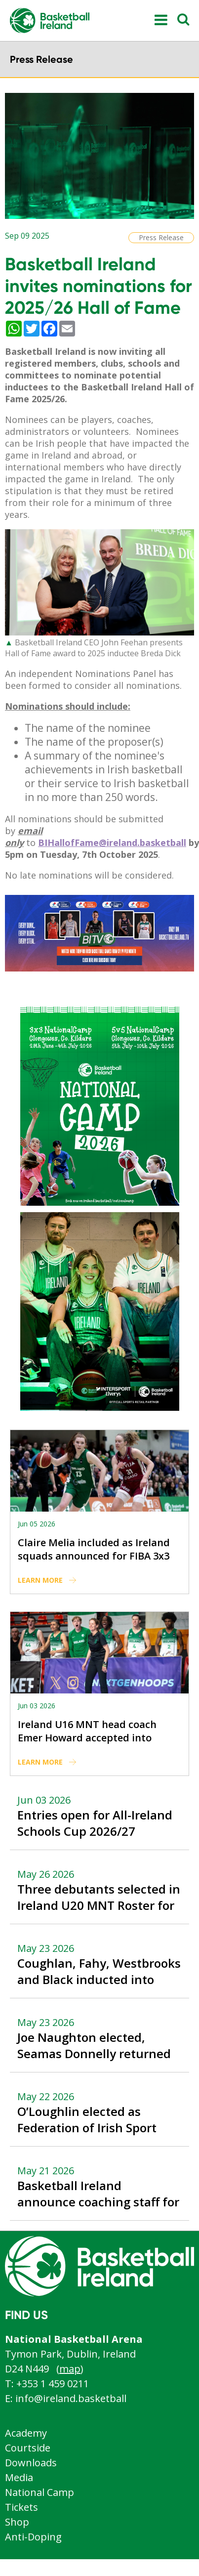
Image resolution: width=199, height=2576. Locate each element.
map (69, 2368)
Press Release (161, 237)
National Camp (39, 2492)
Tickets (21, 2507)
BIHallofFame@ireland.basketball (112, 842)
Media (19, 2477)
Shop (17, 2522)
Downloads (31, 2462)
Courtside (27, 2447)
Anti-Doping (33, 2536)
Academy (26, 2433)
